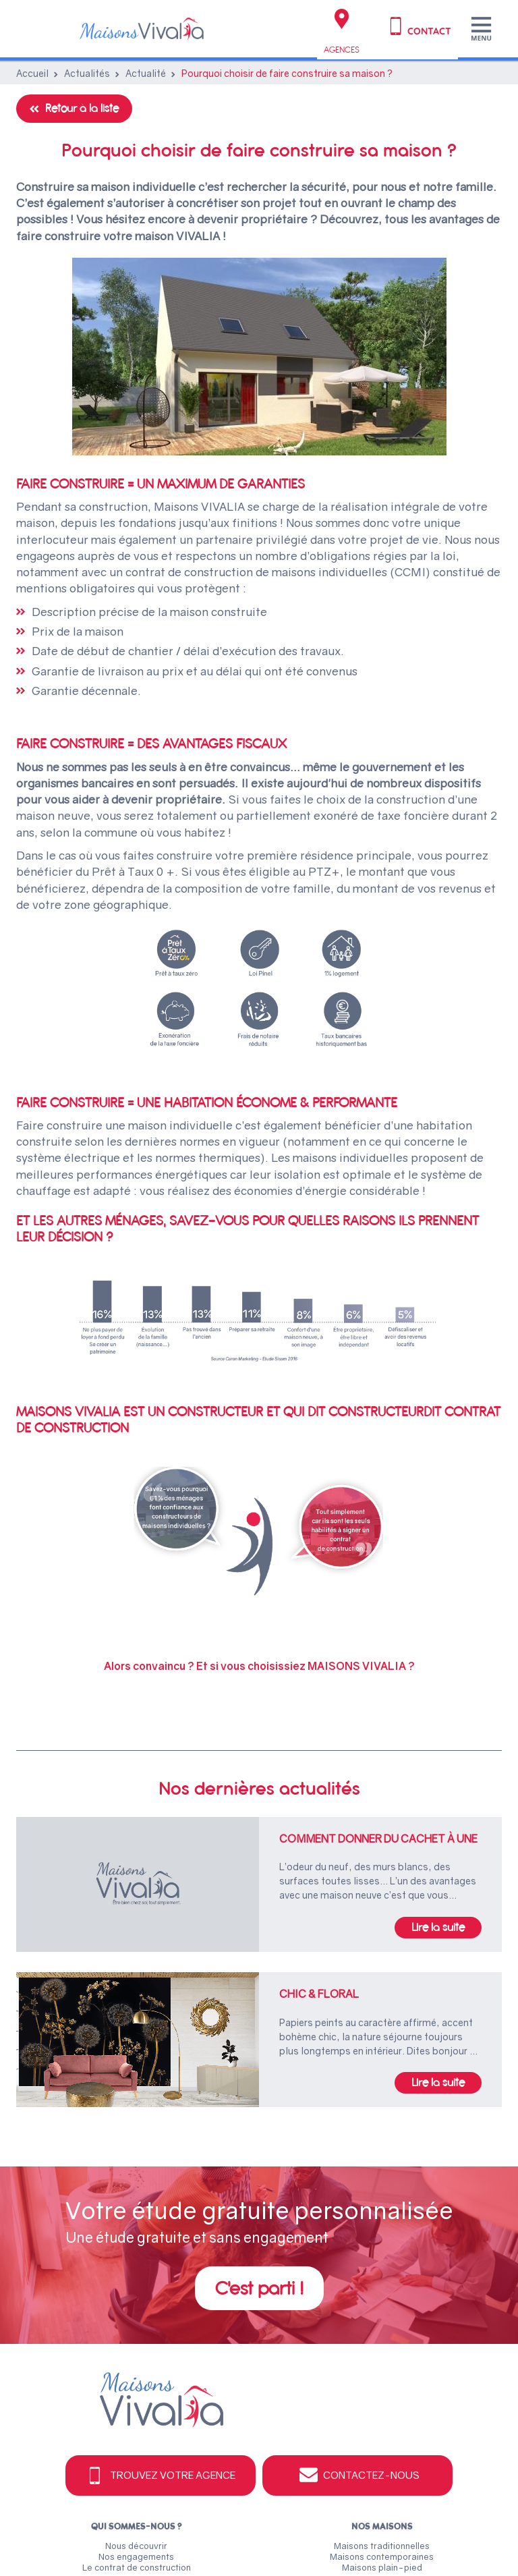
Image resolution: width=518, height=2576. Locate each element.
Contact (418, 26)
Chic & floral (319, 1993)
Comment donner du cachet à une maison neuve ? (378, 1839)
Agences (341, 32)
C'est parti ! (259, 2288)
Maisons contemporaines (382, 2556)
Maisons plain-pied (382, 2567)
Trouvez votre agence (160, 2475)
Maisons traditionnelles (382, 2545)
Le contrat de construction (136, 2567)
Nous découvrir (136, 2545)
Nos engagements (136, 2556)
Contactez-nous (358, 2475)
